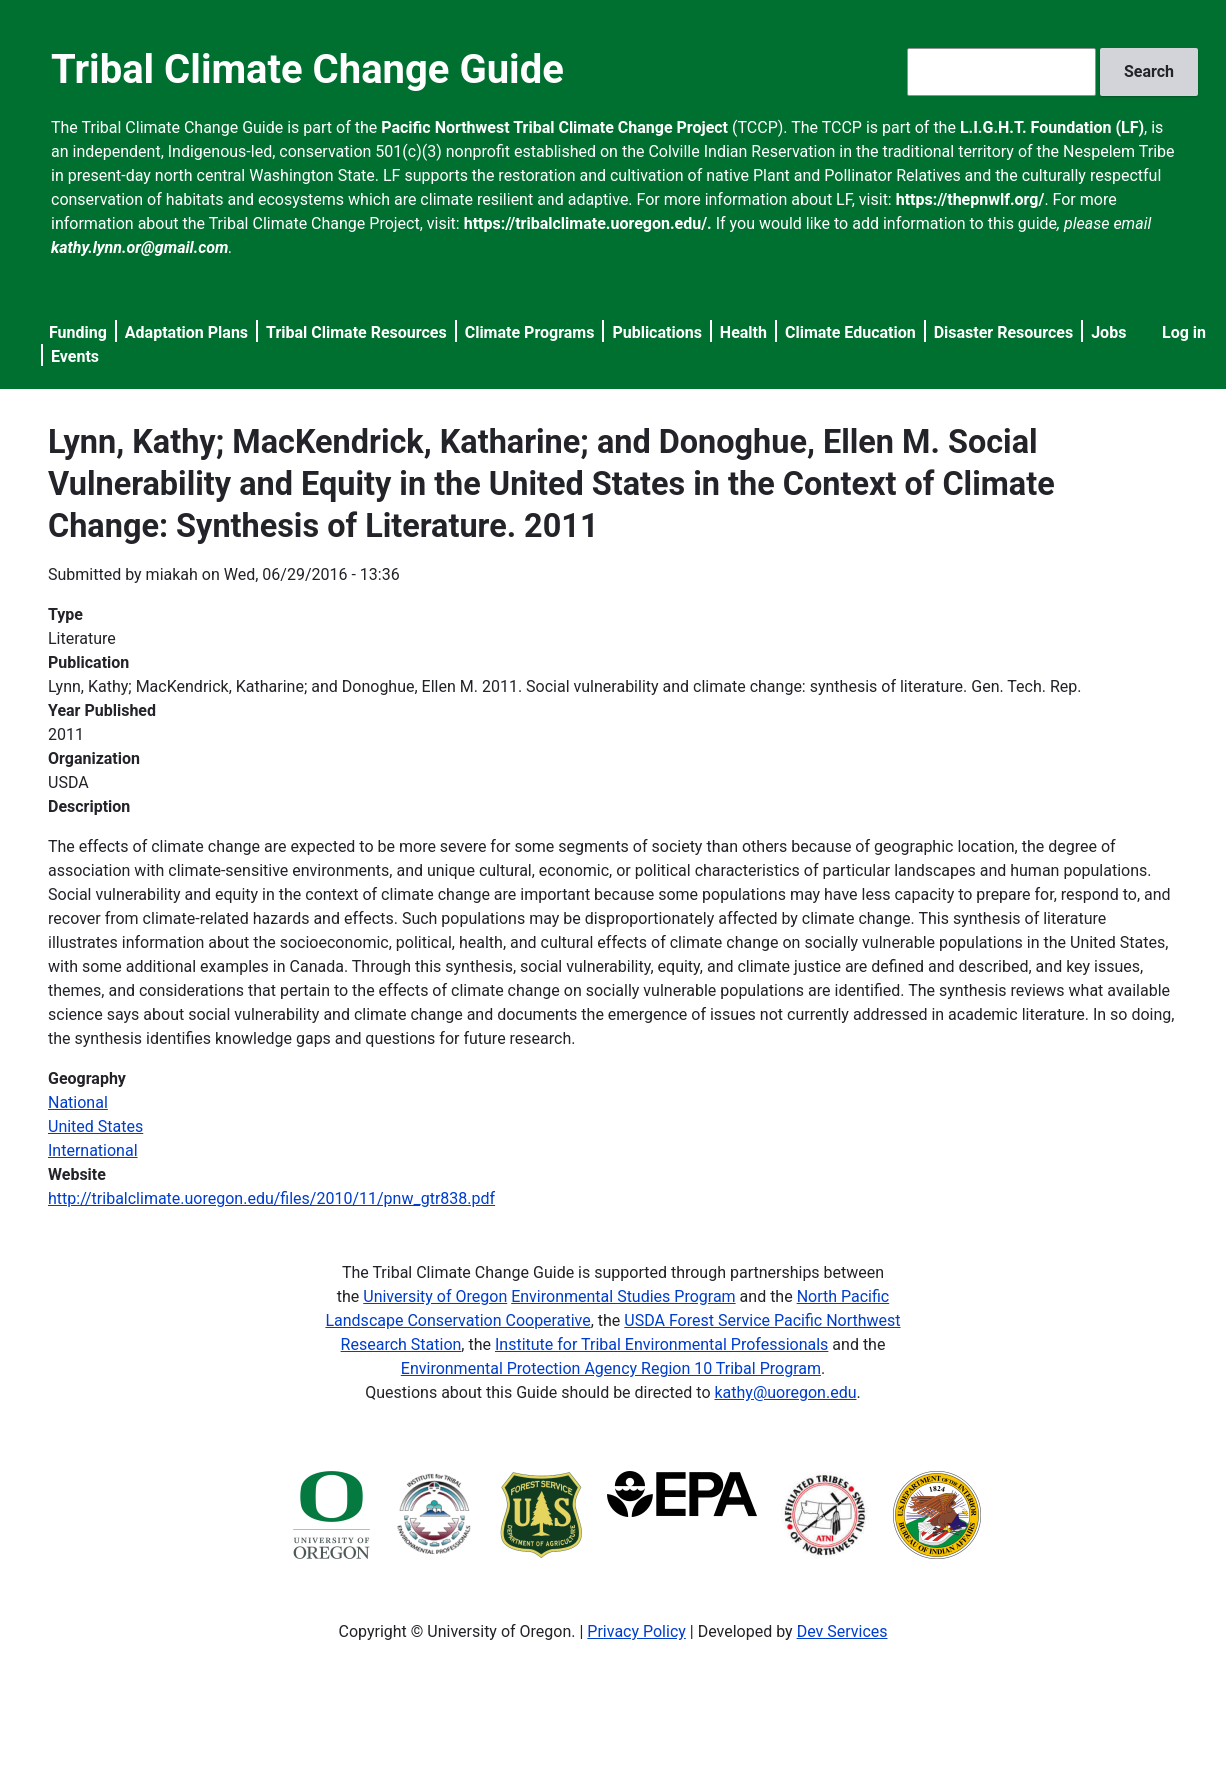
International (93, 1150)
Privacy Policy (636, 1631)
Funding (78, 332)
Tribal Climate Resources (356, 332)
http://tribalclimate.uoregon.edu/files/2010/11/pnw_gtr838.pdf (271, 1198)
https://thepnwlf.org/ (970, 199)
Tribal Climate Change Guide (307, 69)
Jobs (1108, 332)
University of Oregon (435, 1296)
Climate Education (850, 332)
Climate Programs (530, 332)
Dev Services (842, 1631)
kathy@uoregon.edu (786, 1392)
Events (75, 356)
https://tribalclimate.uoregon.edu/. (588, 223)
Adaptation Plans (186, 332)
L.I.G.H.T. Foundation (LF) (1052, 127)
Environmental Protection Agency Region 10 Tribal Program (611, 1368)
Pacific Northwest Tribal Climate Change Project (554, 127)
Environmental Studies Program (623, 1296)
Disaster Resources (1004, 332)
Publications (657, 332)
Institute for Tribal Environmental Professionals (661, 1344)
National (78, 1102)
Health (743, 332)
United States (95, 1126)
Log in (1184, 332)
